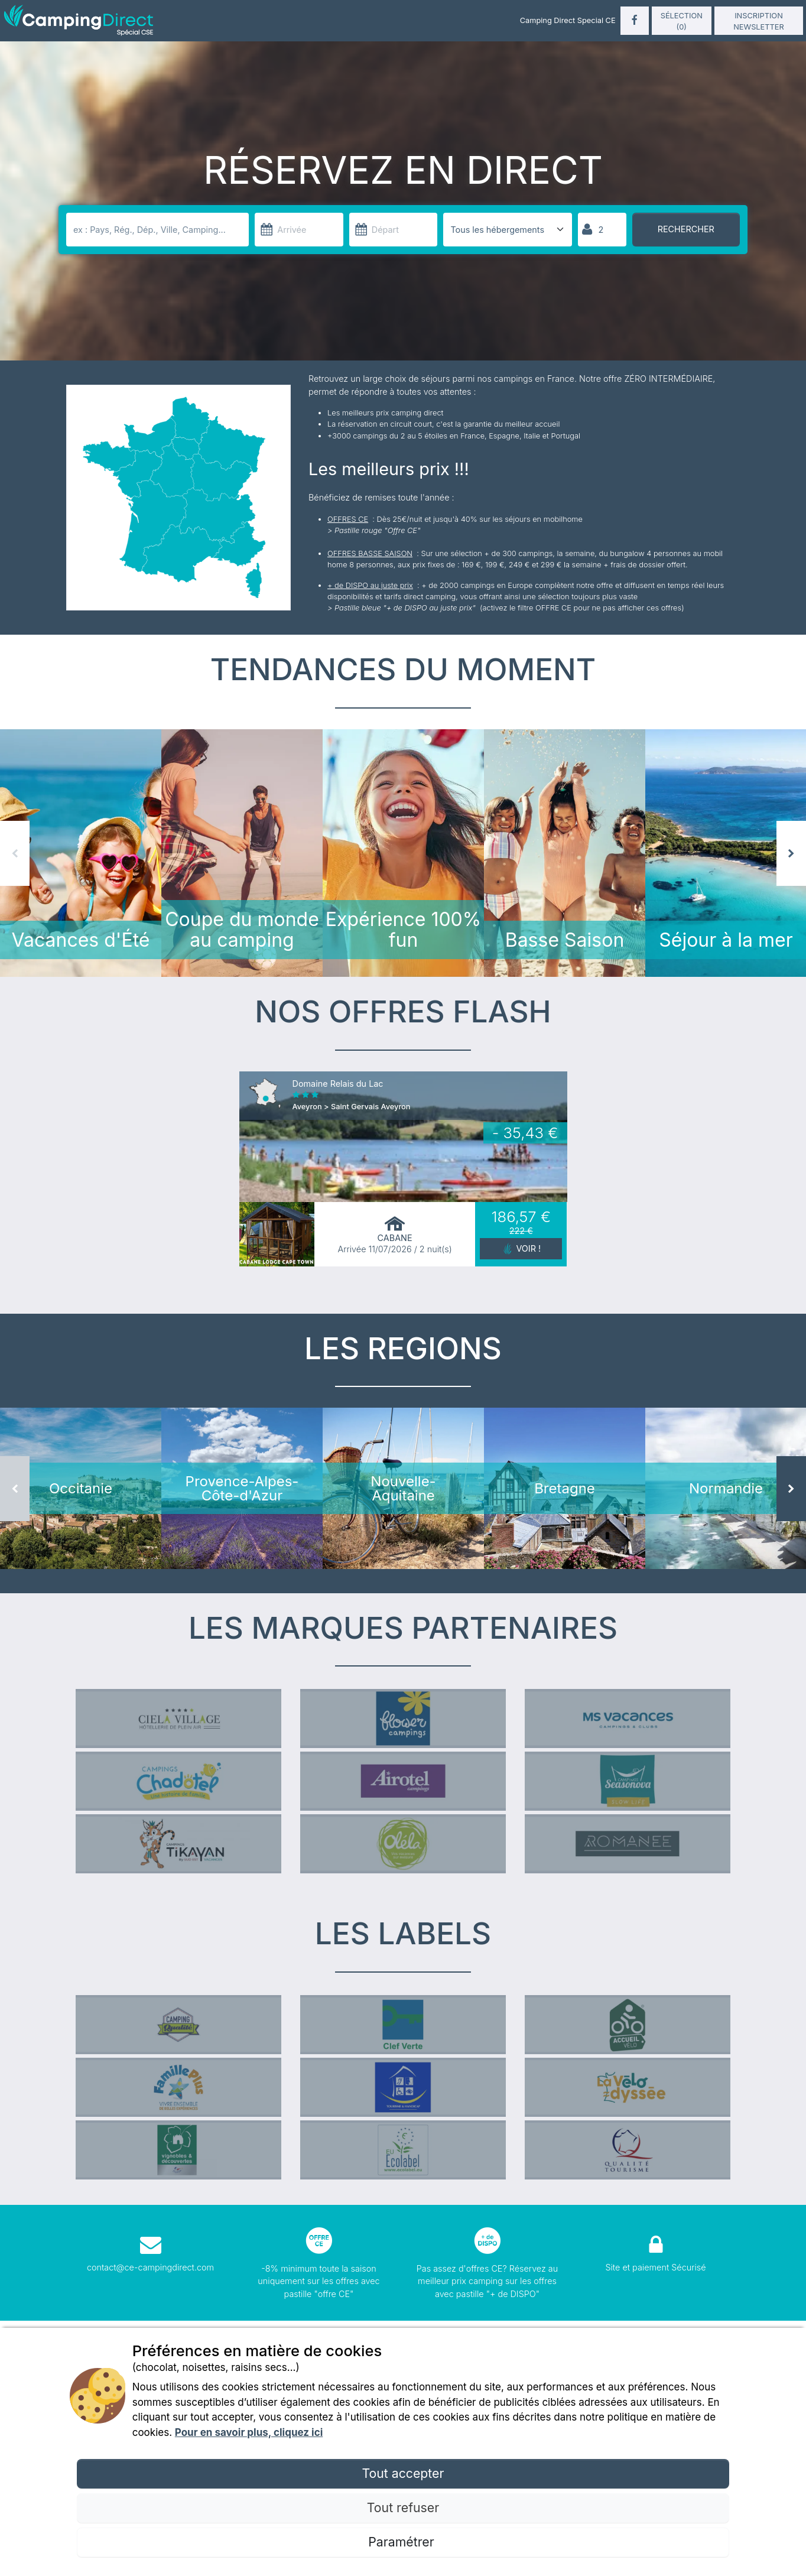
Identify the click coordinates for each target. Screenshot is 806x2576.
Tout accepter (403, 2473)
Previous (15, 861)
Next (791, 861)
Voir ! (528, 1267)
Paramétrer (402, 2541)
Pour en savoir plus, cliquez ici (249, 2432)
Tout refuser (403, 2507)
